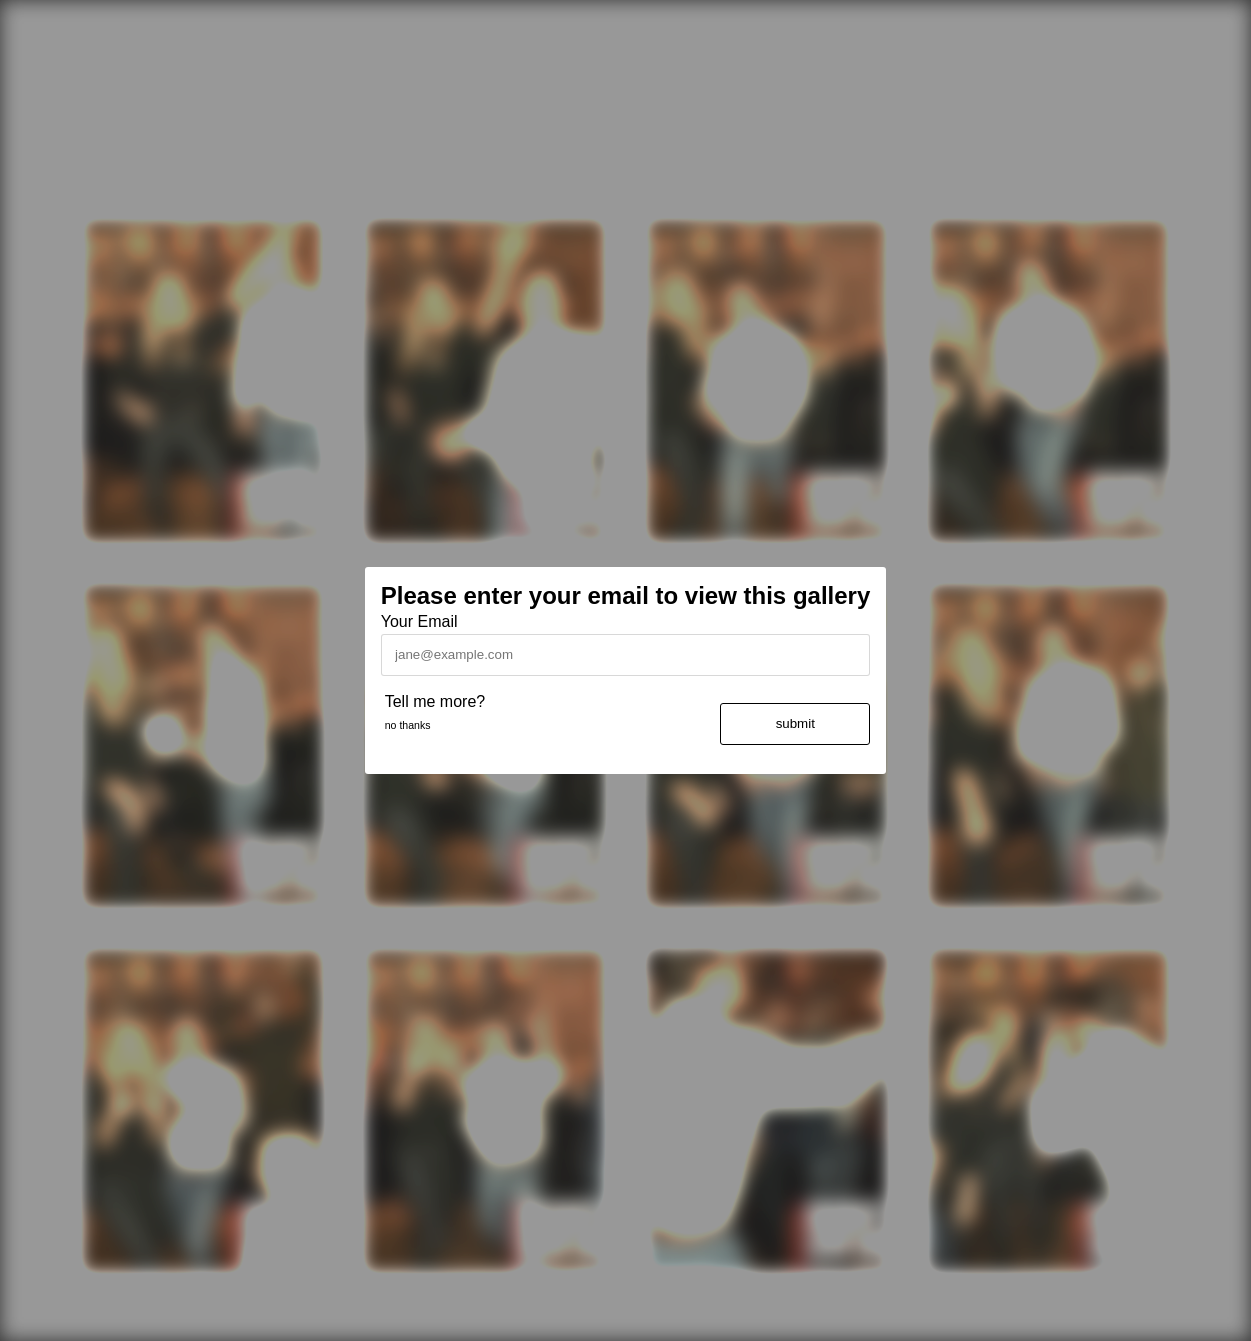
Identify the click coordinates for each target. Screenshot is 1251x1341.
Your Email (419, 621)
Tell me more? (435, 701)
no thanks (408, 725)
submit (795, 723)
